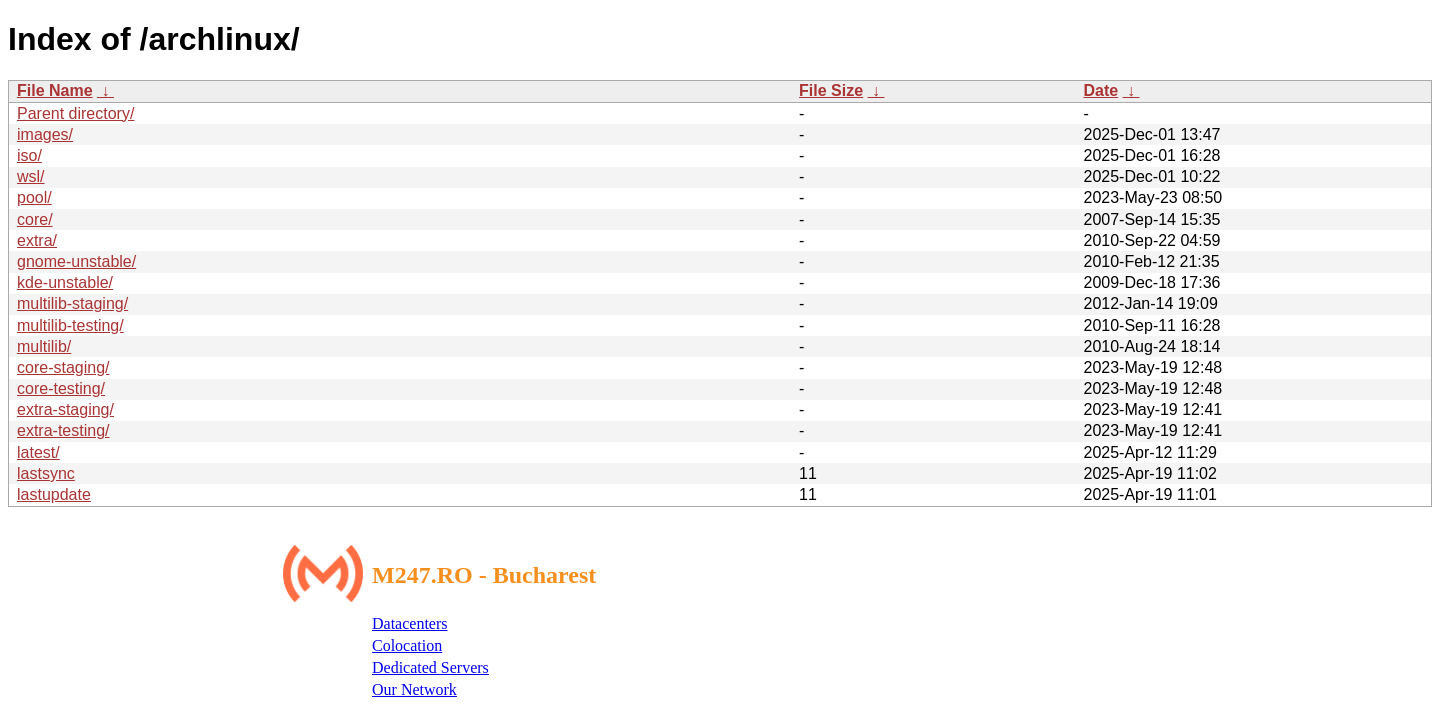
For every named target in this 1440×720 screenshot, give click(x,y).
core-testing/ (61, 388)
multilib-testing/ (70, 325)
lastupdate (54, 494)
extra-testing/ (63, 430)
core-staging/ (63, 367)
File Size (831, 90)
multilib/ (44, 346)
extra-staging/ (65, 409)
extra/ (37, 240)
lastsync (46, 473)
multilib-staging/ (72, 303)
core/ (35, 219)
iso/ (29, 155)
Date (1100, 90)
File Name (55, 90)
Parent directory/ (75, 113)
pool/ (34, 197)
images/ (45, 134)
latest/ (38, 452)
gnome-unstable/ (76, 261)
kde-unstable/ (65, 282)
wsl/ (31, 176)
